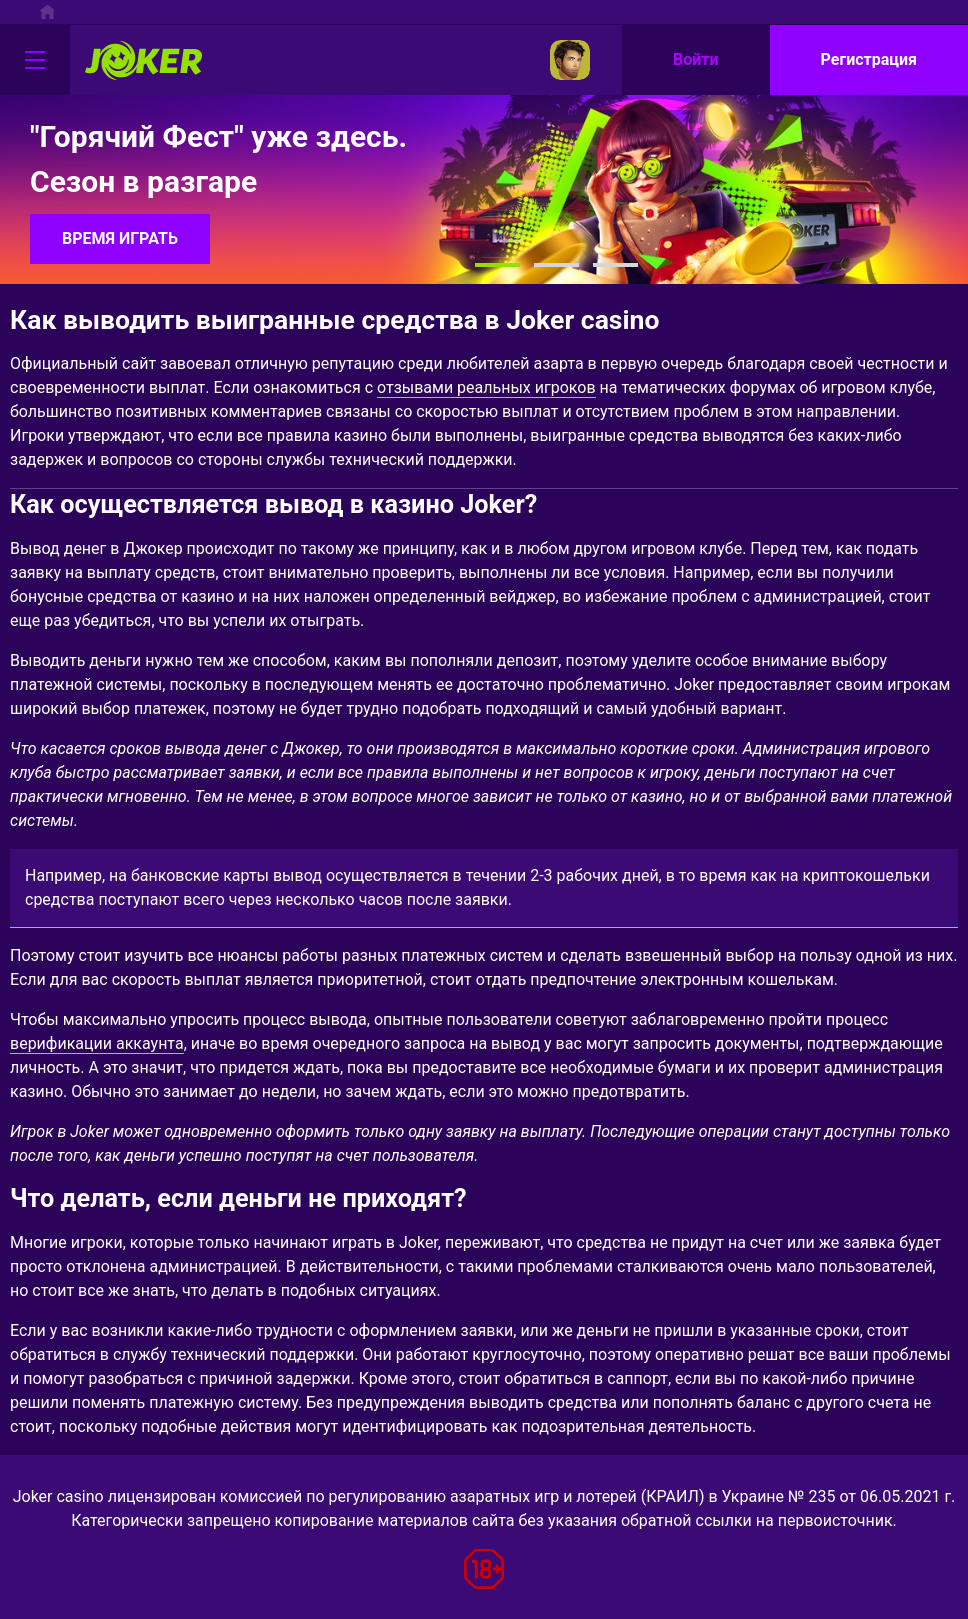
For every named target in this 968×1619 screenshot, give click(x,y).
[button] (497, 265)
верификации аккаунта (97, 1043)
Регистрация (869, 59)
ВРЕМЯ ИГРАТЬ (120, 238)
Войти (696, 59)
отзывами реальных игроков (486, 387)
